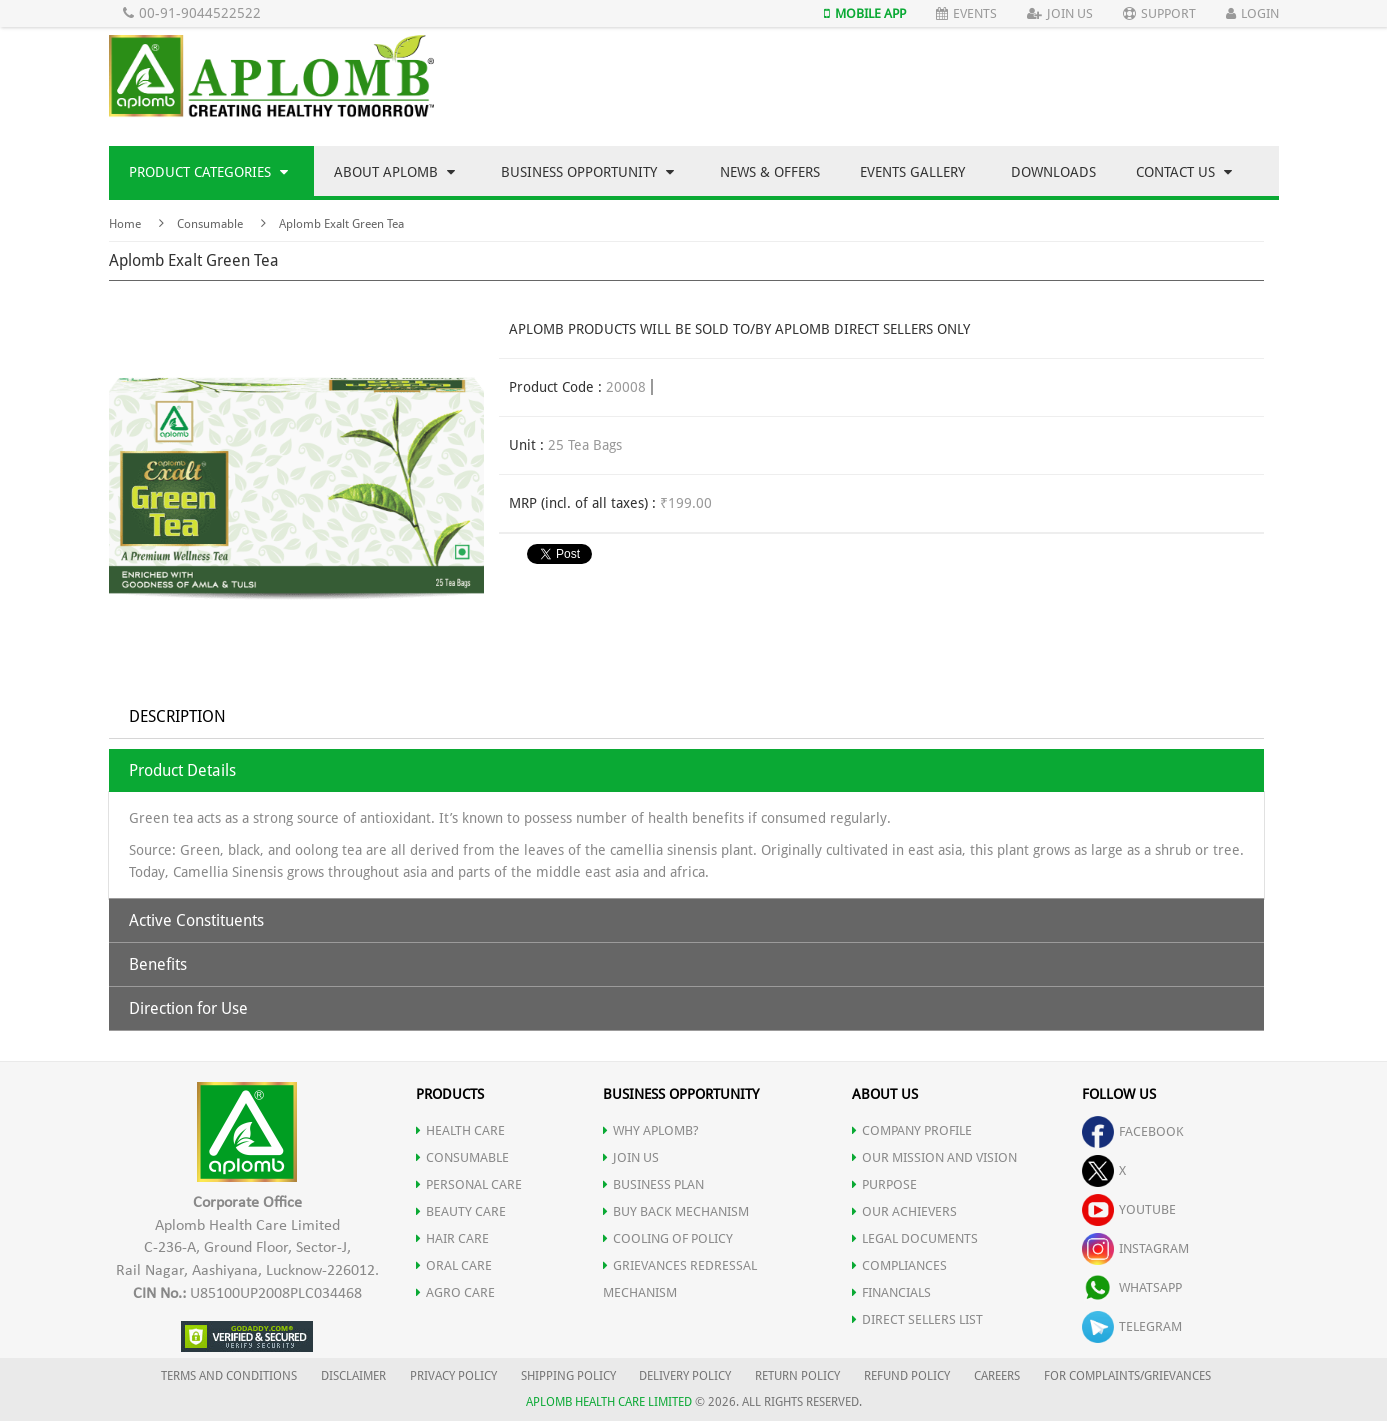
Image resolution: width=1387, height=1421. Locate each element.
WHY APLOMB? (651, 1130)
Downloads (1053, 172)
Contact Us (1184, 172)
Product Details (182, 770)
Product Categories (208, 172)
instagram (1135, 1248)
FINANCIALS (891, 1292)
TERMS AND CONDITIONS (229, 1376)
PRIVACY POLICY (453, 1376)
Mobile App (865, 13)
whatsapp (1132, 1287)
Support (1159, 13)
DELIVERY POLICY (685, 1376)
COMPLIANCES (899, 1265)
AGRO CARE (455, 1292)
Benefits (158, 964)
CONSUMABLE (462, 1157)
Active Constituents (196, 920)
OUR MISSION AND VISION (934, 1157)
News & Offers (770, 172)
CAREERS (997, 1376)
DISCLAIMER (353, 1376)
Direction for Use (188, 1008)
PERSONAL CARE (469, 1184)
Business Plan (653, 1184)
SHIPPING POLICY (570, 1376)
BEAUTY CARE (461, 1211)
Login (1252, 13)
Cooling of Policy (668, 1238)
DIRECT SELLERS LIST (917, 1319)
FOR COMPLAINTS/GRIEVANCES (1127, 1376)
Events (966, 13)
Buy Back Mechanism (676, 1211)
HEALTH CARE (460, 1130)
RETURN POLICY (797, 1376)
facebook (1133, 1131)
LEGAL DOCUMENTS (915, 1238)
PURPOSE (884, 1184)
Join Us (1060, 13)
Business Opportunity (587, 172)
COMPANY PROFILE (912, 1130)
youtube (1129, 1209)
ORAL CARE (454, 1265)
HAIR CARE (452, 1238)
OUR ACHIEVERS (904, 1211)
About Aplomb (394, 172)
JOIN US (631, 1157)
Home (125, 224)
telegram (1132, 1326)
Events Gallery (912, 172)
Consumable (210, 224)
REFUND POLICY (907, 1376)
